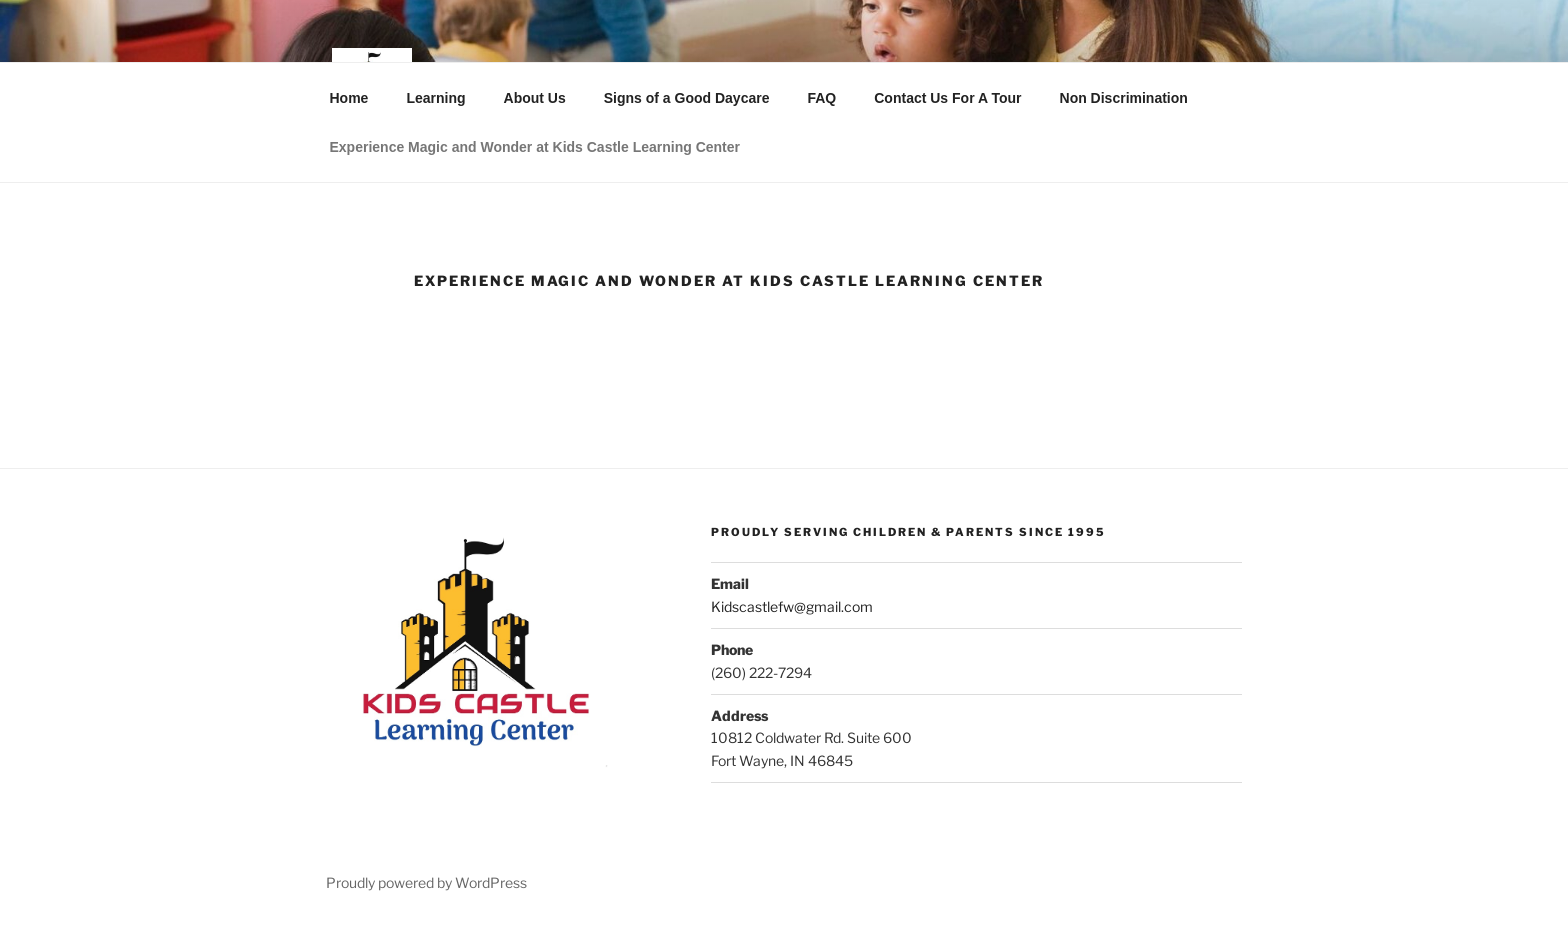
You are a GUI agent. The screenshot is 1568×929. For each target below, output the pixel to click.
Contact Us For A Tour (947, 98)
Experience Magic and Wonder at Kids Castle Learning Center (535, 147)
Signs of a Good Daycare (687, 98)
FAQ (821, 98)
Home (349, 98)
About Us (535, 98)
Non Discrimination (1124, 98)
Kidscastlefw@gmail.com (792, 606)
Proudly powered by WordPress (426, 882)
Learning (435, 98)
